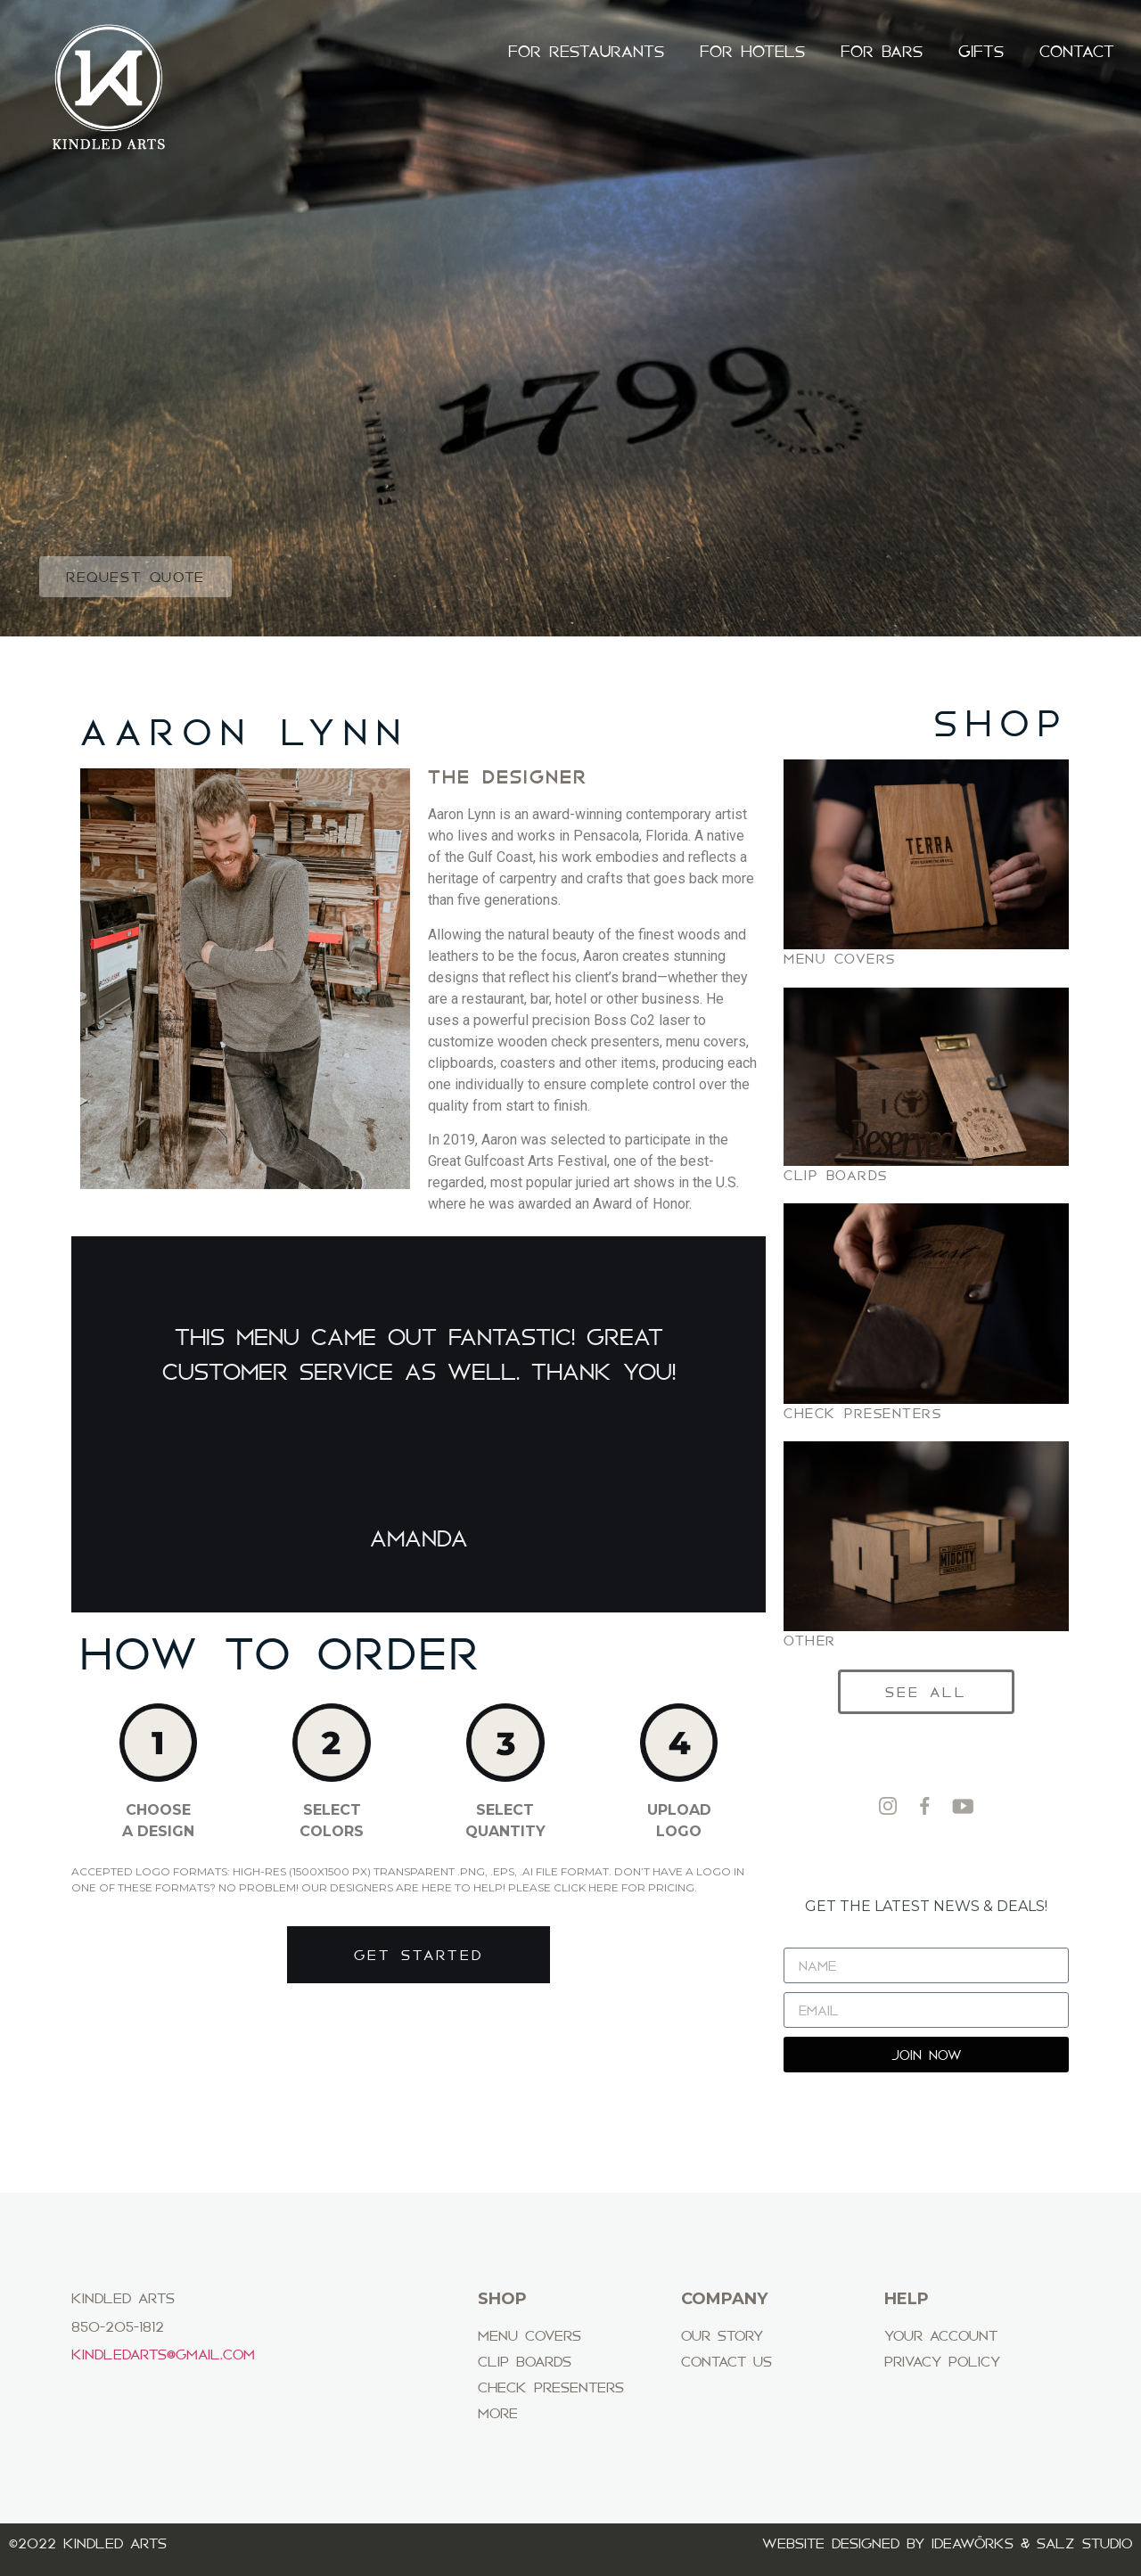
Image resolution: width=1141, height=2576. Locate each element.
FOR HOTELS (752, 52)
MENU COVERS (840, 958)
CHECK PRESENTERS (862, 1413)
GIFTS (981, 52)
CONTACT (1076, 52)
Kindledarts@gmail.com (163, 2354)
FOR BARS (882, 52)
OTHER (810, 1640)
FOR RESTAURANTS (586, 52)
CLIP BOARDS (836, 1175)
